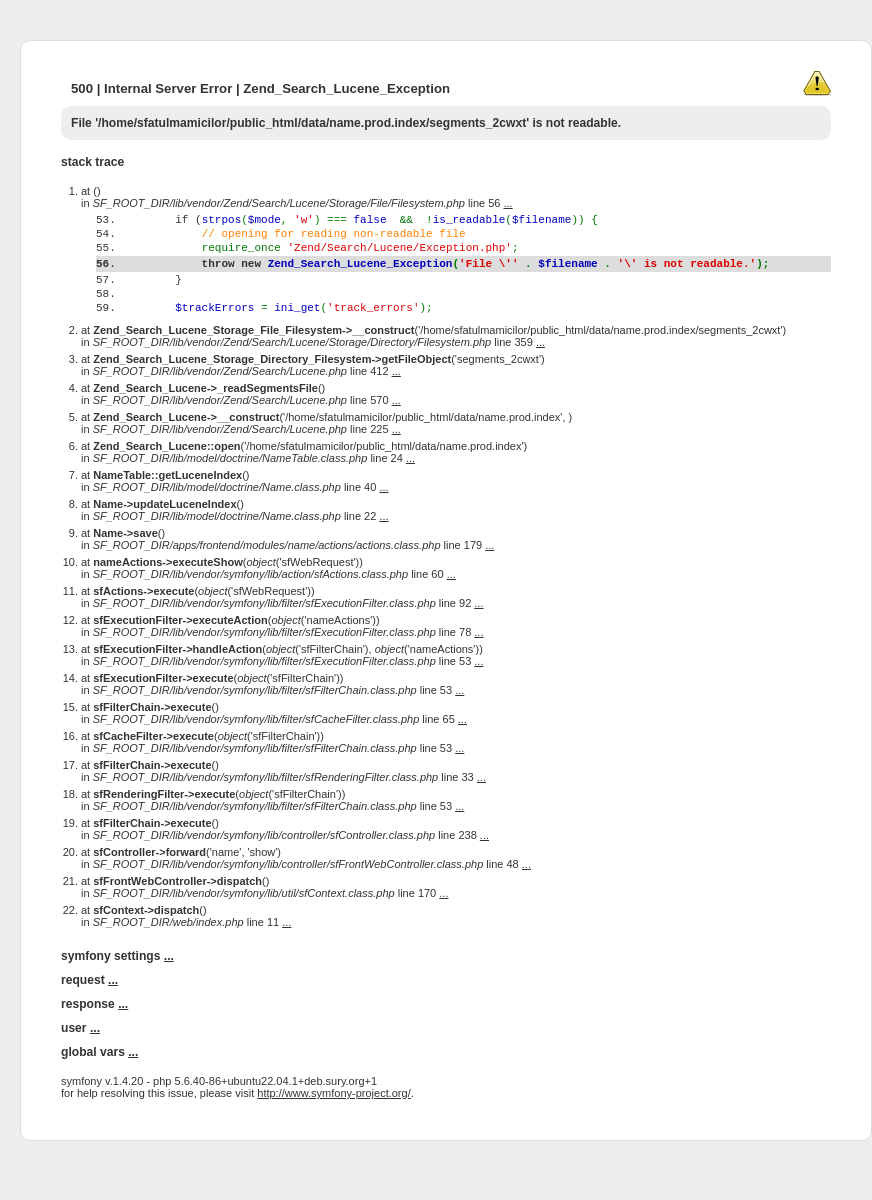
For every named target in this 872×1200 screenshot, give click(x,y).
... (508, 203)
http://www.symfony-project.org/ (333, 1132)
